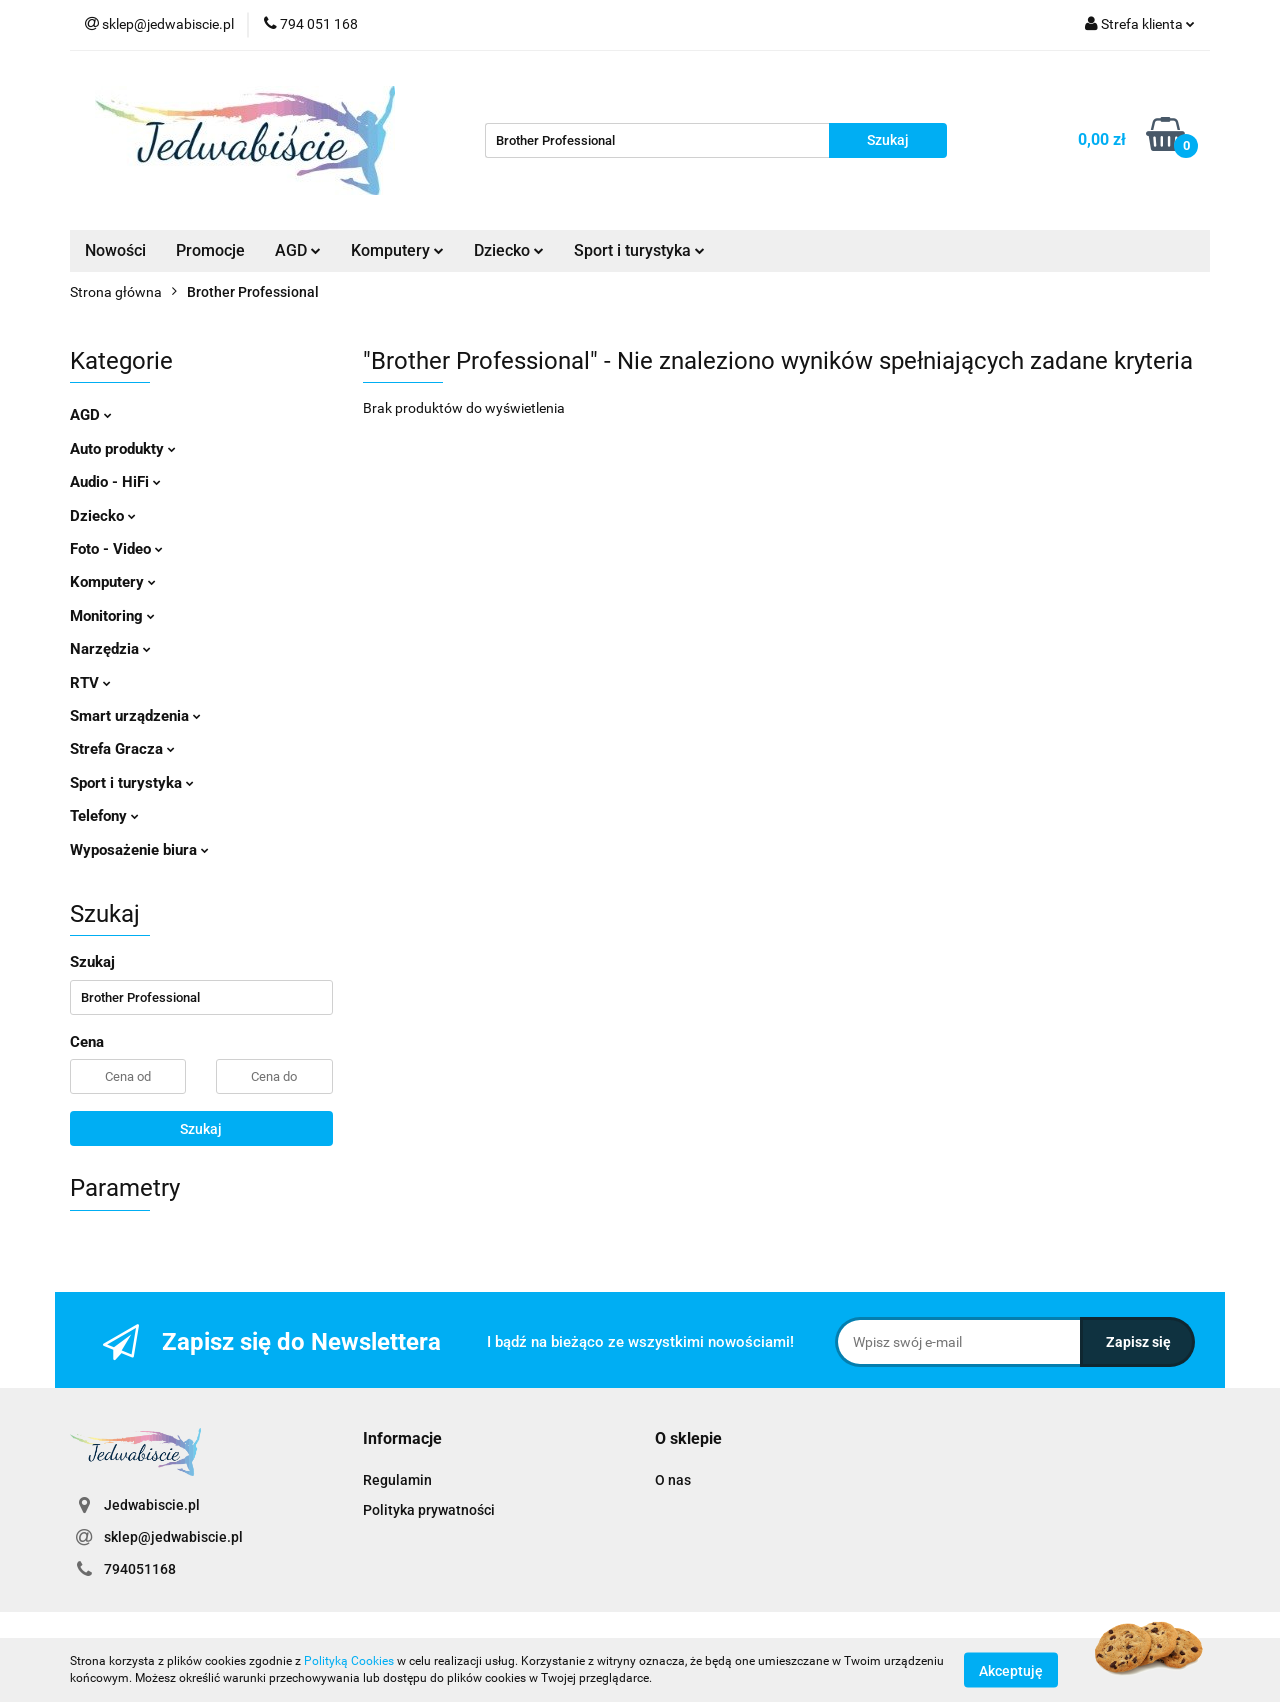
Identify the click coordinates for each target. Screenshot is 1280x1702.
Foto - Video (116, 549)
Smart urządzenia (135, 716)
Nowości (115, 250)
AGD (298, 250)
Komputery (397, 250)
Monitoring (112, 616)
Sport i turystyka (639, 250)
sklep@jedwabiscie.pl (173, 1537)
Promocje (210, 250)
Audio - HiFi (115, 482)
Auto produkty (123, 449)
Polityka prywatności (429, 1510)
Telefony (104, 816)
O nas (673, 1480)
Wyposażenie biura (139, 850)
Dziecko (509, 250)
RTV (90, 683)
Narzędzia (110, 649)
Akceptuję (1011, 1670)
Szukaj (201, 1129)
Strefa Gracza (122, 749)
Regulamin (397, 1480)
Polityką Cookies (349, 1661)
